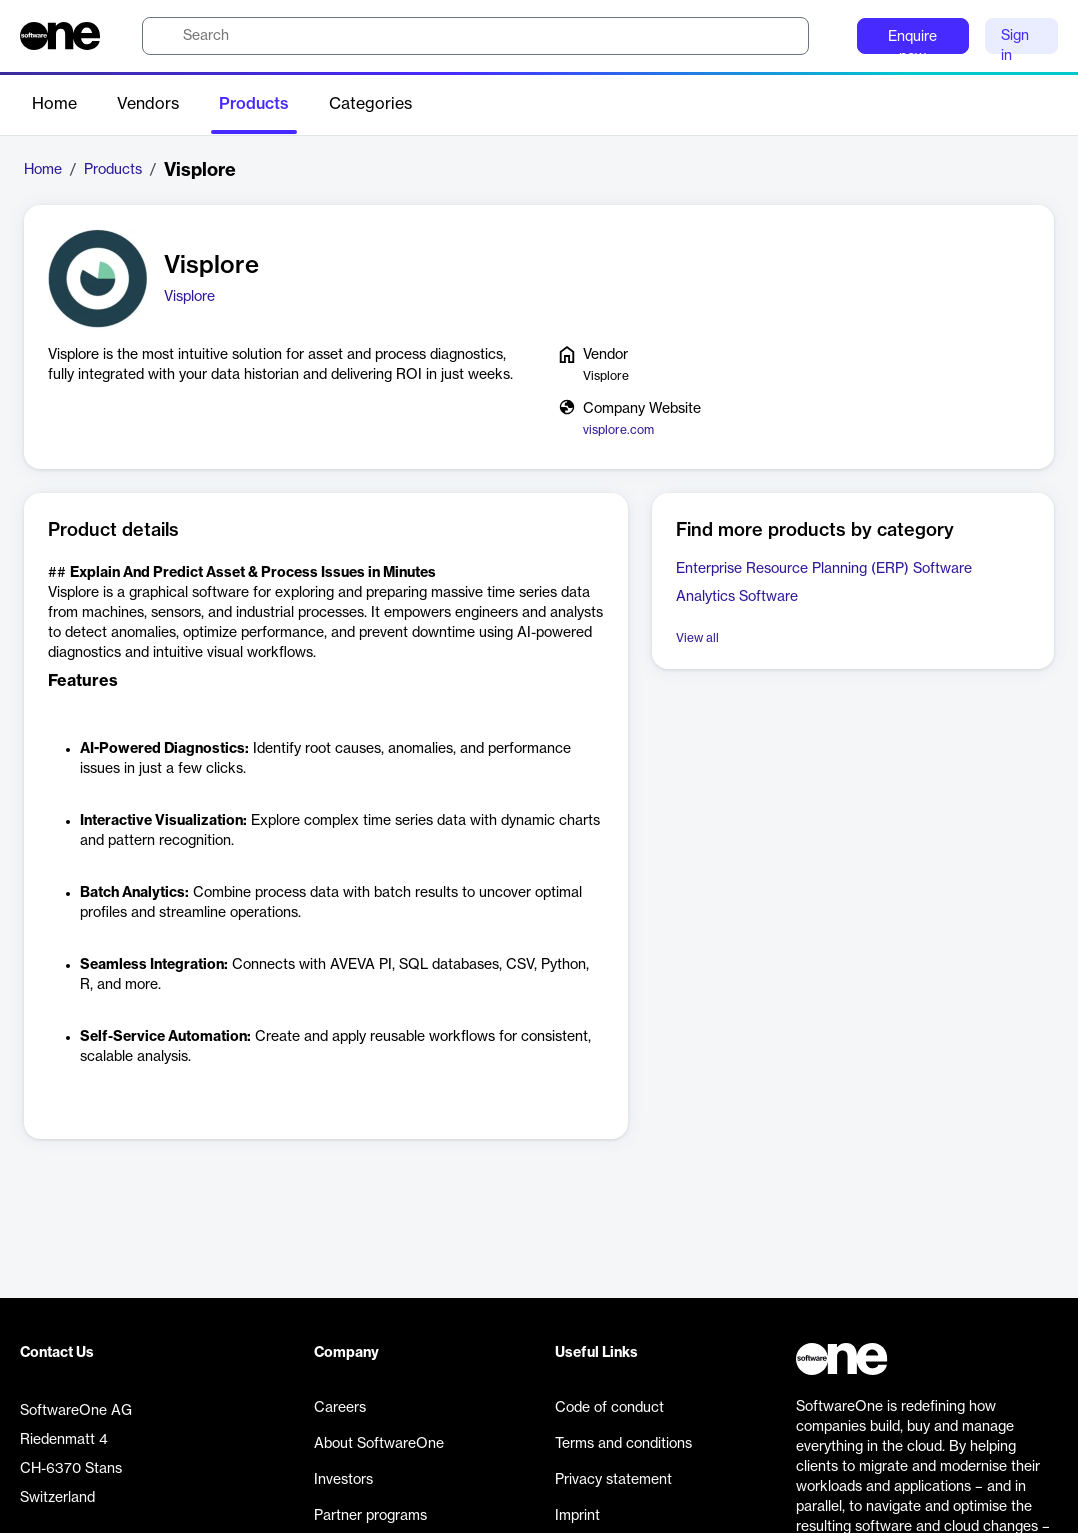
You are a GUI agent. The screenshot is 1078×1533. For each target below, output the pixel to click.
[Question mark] (829, 36)
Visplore (189, 297)
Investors (343, 1480)
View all (697, 638)
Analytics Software (737, 597)
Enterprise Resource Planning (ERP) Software (824, 569)
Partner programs (370, 1516)
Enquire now (912, 42)
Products (254, 104)
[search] (475, 36)
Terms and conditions (623, 1444)
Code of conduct (609, 1408)
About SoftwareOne (379, 1444)
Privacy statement (613, 1480)
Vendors (148, 104)
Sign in (1015, 41)
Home (54, 104)
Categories (370, 104)
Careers (340, 1408)
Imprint (577, 1516)
